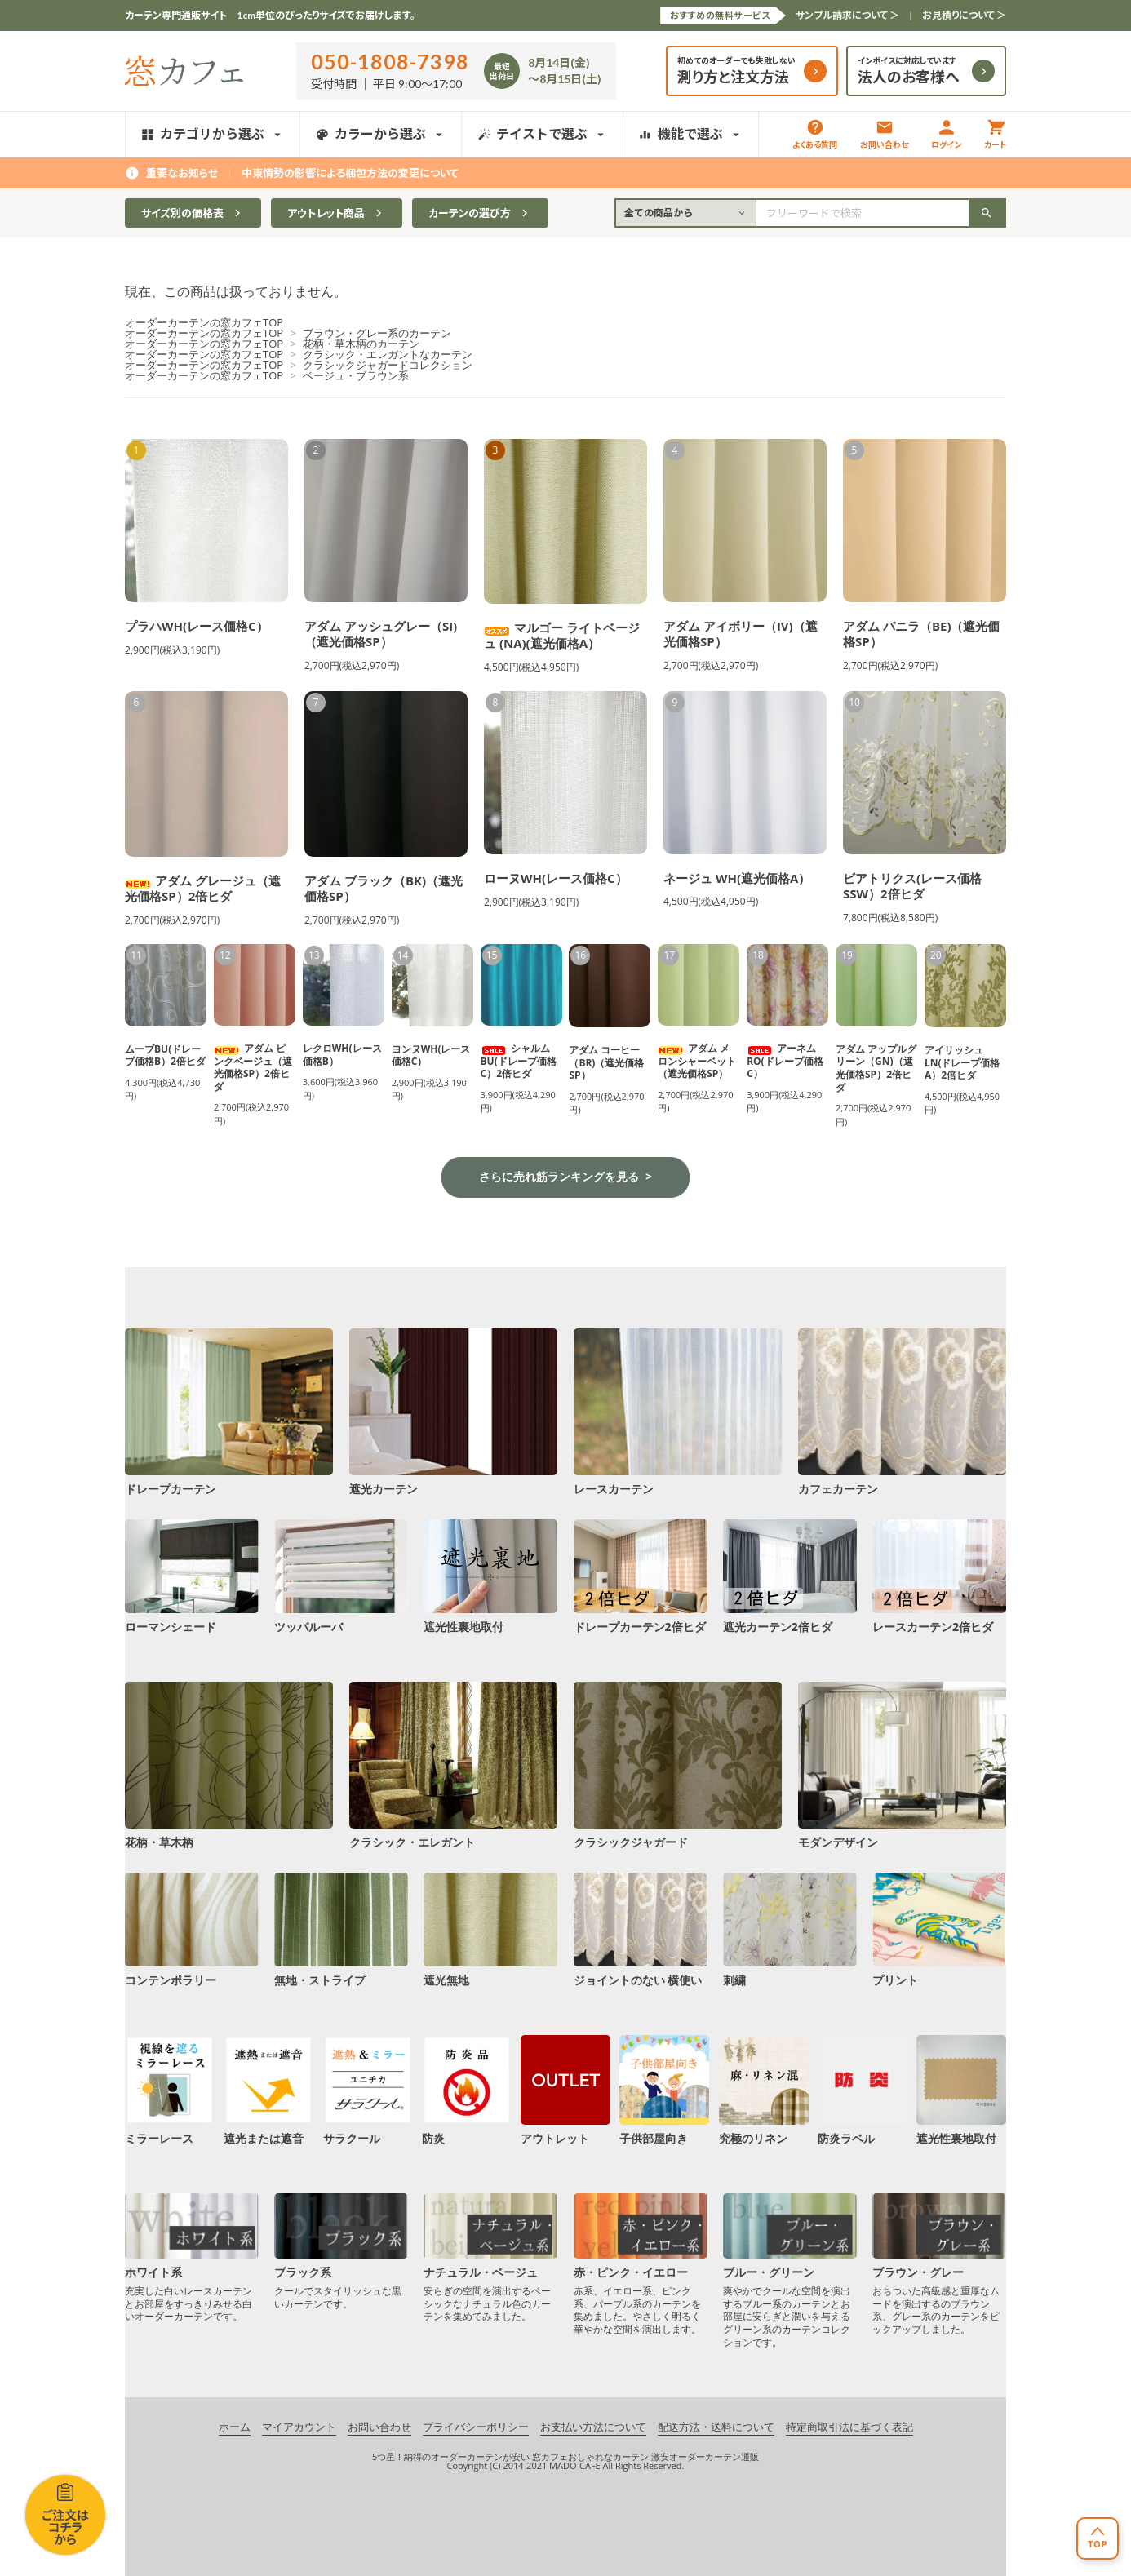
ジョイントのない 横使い (640, 1929)
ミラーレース (170, 2089)
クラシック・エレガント (453, 1765)
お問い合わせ (884, 133)
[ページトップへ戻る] (1097, 2538)
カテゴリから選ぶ (212, 133)
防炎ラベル (862, 2089)
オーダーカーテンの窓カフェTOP (204, 322)
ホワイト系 (192, 2258)
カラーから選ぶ (380, 133)
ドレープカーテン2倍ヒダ (640, 1576)
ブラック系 (341, 2251)
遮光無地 (490, 1929)
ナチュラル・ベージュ (490, 2258)
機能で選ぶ (690, 133)
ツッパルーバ (341, 1576)
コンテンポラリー (192, 1929)
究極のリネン (764, 2089)
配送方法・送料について (716, 2428)
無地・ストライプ (341, 1929)
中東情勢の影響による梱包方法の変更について (350, 173)
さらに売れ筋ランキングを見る (559, 1176)
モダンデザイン (902, 1765)
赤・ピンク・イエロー (640, 2264)
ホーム (235, 2428)
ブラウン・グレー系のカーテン (377, 333)
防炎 (467, 2089)
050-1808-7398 (390, 61)
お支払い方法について (593, 2428)
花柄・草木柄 (229, 1765)
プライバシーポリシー (476, 2428)
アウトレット (565, 2089)
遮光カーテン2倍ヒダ (790, 1576)
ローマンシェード (192, 1576)
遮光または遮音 (268, 2089)
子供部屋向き (664, 2089)
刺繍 (790, 1929)
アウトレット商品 (336, 213)
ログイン (946, 133)
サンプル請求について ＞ (847, 15)
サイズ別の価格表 (193, 213)
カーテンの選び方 (480, 213)
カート (995, 133)
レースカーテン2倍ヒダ (939, 1576)
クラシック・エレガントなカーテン (387, 354)
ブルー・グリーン (790, 2270)
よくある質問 (814, 133)
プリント (939, 1929)
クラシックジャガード (678, 1765)
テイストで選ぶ (542, 133)
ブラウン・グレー (939, 2264)
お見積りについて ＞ (964, 15)
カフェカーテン (902, 1411)
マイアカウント (299, 2428)
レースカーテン (678, 1411)
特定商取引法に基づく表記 (849, 2428)
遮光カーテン (453, 1411)
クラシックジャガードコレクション (387, 364)
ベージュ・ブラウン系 (356, 375)
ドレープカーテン (229, 1411)
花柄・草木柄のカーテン (361, 343)
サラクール (368, 2089)
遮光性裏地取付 (490, 1576)
